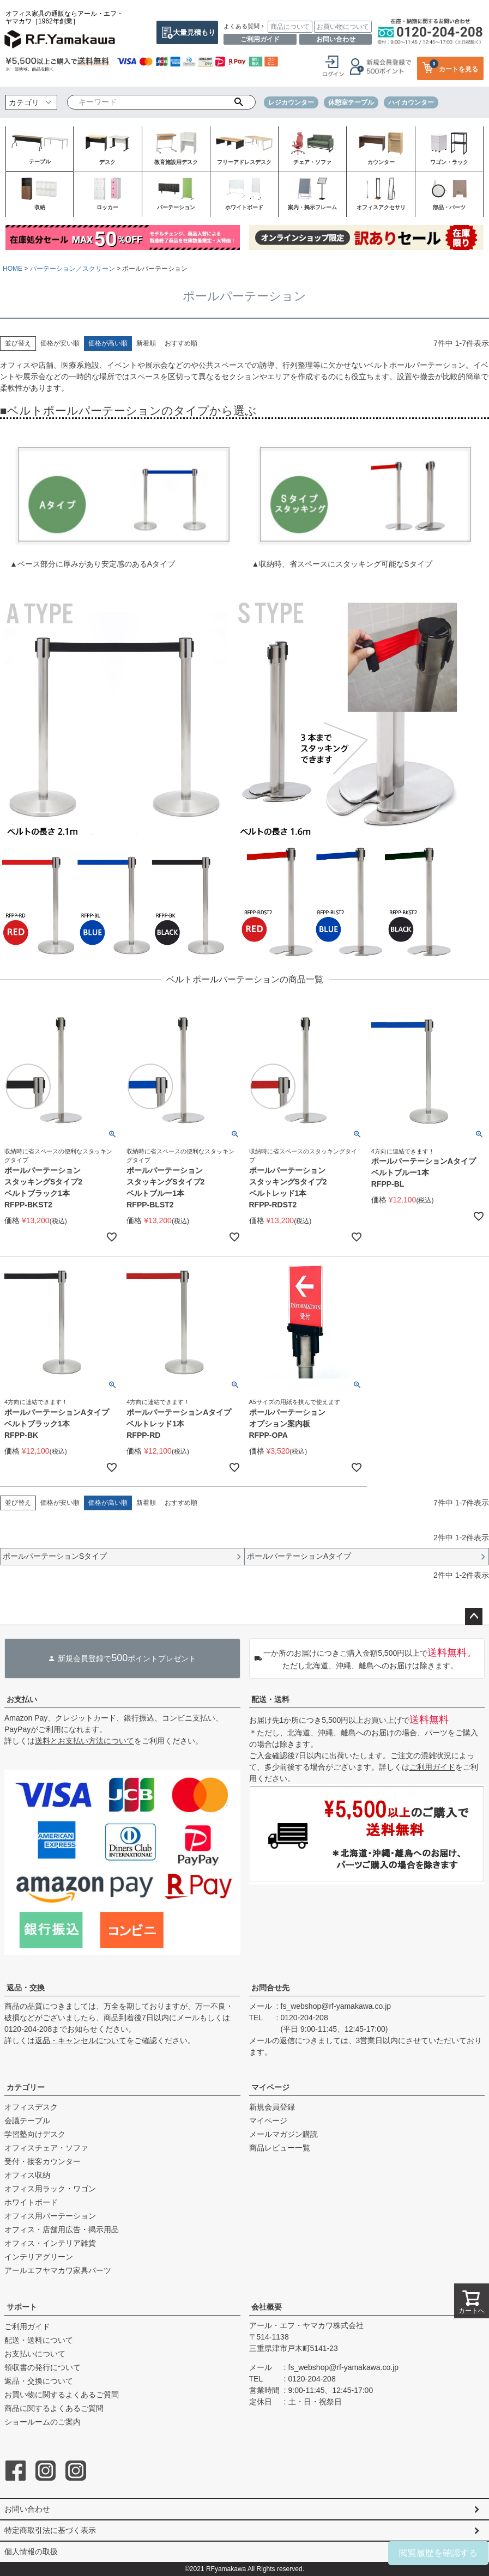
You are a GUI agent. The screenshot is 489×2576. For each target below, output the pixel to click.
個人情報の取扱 (31, 2551)
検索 (239, 102)
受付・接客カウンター (42, 2161)
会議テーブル (27, 2120)
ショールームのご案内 (42, 2421)
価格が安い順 (60, 343)
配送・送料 (270, 1699)
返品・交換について (38, 2381)
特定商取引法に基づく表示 (50, 2530)
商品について (290, 27)
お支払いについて (34, 2353)
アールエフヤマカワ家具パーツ (57, 2270)
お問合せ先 (270, 1987)
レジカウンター (291, 102)
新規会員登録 (272, 2107)
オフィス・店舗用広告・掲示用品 (61, 2229)
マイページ (270, 2087)
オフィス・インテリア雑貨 (50, 2243)
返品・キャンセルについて (80, 2040)
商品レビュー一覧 (279, 2147)
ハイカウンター (411, 102)
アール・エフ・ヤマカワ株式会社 (306, 2325)
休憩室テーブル (351, 102)
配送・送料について (38, 2340)
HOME (12, 268)
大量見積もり (194, 32)
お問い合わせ (335, 39)
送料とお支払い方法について (84, 1740)
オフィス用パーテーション (50, 2216)
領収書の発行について (42, 2367)
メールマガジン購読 (283, 2134)
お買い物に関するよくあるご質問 (61, 2394)
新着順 (146, 343)
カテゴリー (26, 2087)
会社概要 (266, 2306)
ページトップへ (473, 1616)
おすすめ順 (181, 343)
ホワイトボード (31, 2202)
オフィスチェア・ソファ (46, 2147)
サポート (22, 2306)
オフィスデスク (31, 2107)
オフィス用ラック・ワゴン (50, 2188)
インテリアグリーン (38, 2256)
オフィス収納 (27, 2175)
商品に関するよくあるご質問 (54, 2408)
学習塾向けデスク (34, 2134)
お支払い (22, 1699)
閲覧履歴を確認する (438, 2552)
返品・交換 (26, 1987)
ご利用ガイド (260, 39)
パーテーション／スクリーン (72, 268)
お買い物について (343, 27)
